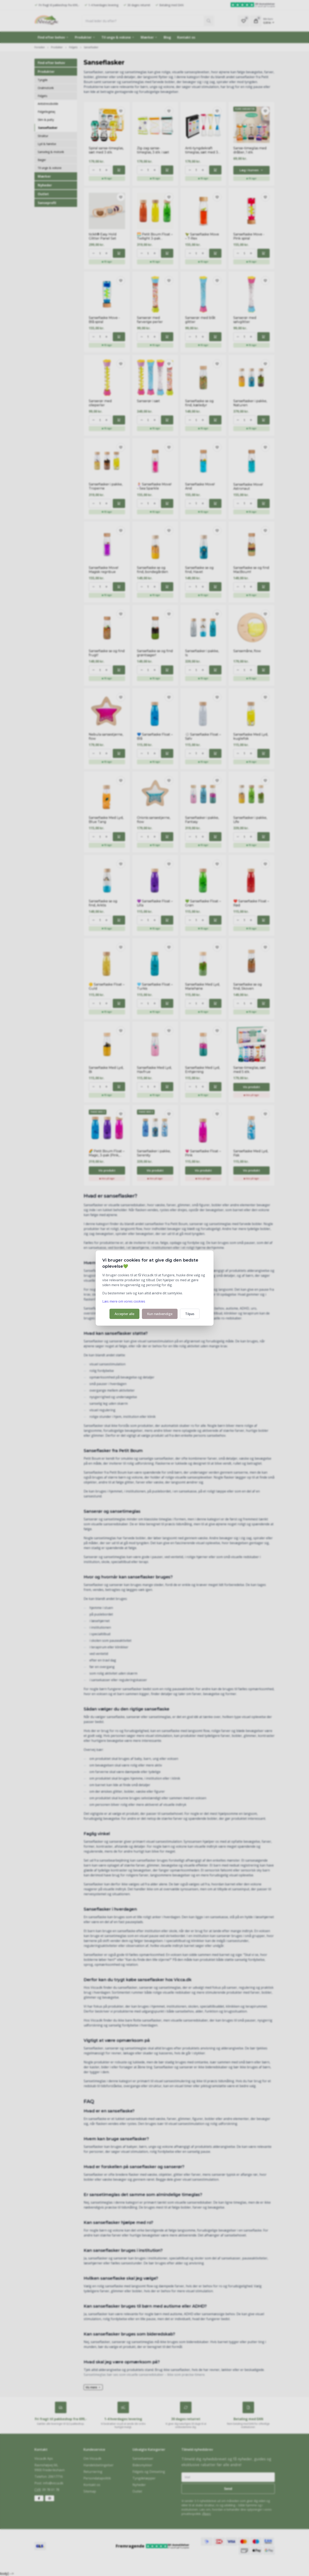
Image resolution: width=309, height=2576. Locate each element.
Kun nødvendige (159, 1314)
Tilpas (189, 1314)
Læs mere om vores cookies (123, 1301)
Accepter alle (124, 1314)
